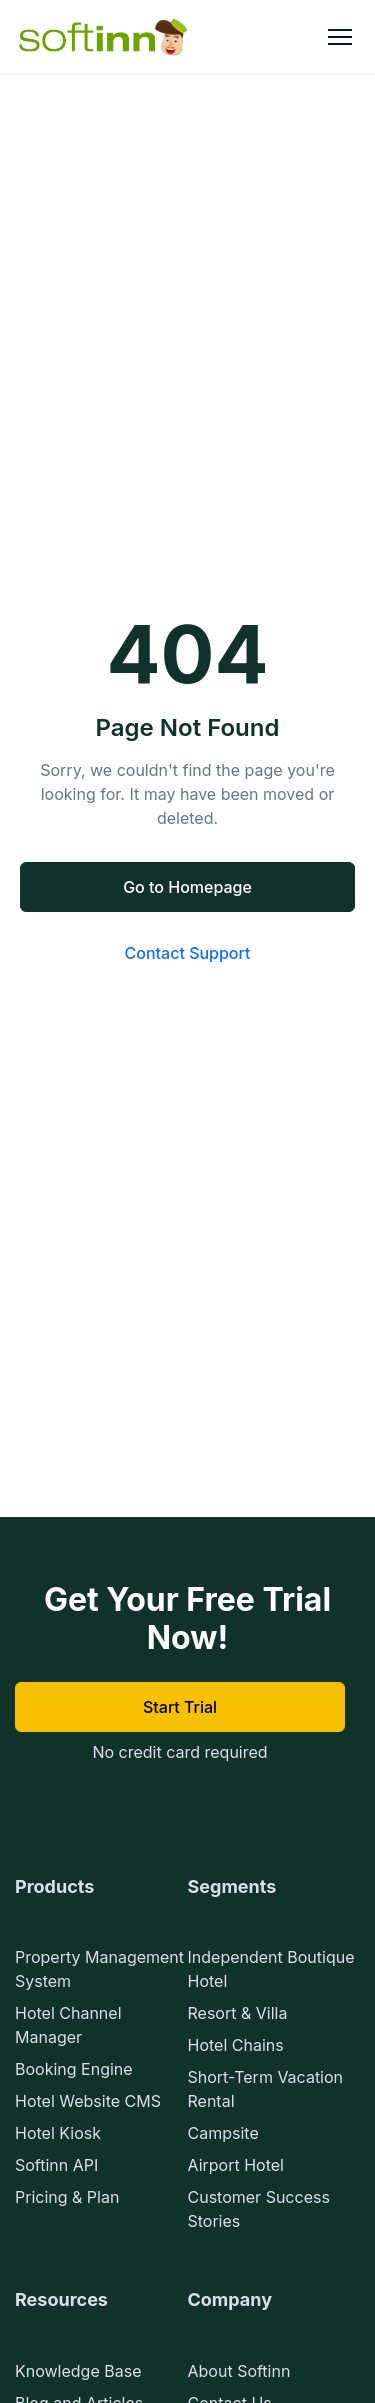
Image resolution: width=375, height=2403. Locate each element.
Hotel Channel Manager (68, 2025)
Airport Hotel (236, 2165)
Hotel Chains (236, 2045)
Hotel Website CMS (88, 2101)
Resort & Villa (238, 2013)
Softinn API (56, 2165)
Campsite (223, 2133)
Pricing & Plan (67, 2197)
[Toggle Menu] (340, 37)
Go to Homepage (187, 887)
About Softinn (239, 2371)
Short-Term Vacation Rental (266, 2089)
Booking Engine (74, 2069)
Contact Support (188, 953)
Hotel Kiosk (58, 2133)
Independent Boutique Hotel (271, 1969)
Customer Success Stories (259, 2209)
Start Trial (180, 1707)
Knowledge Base (78, 2371)
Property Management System (99, 1969)
